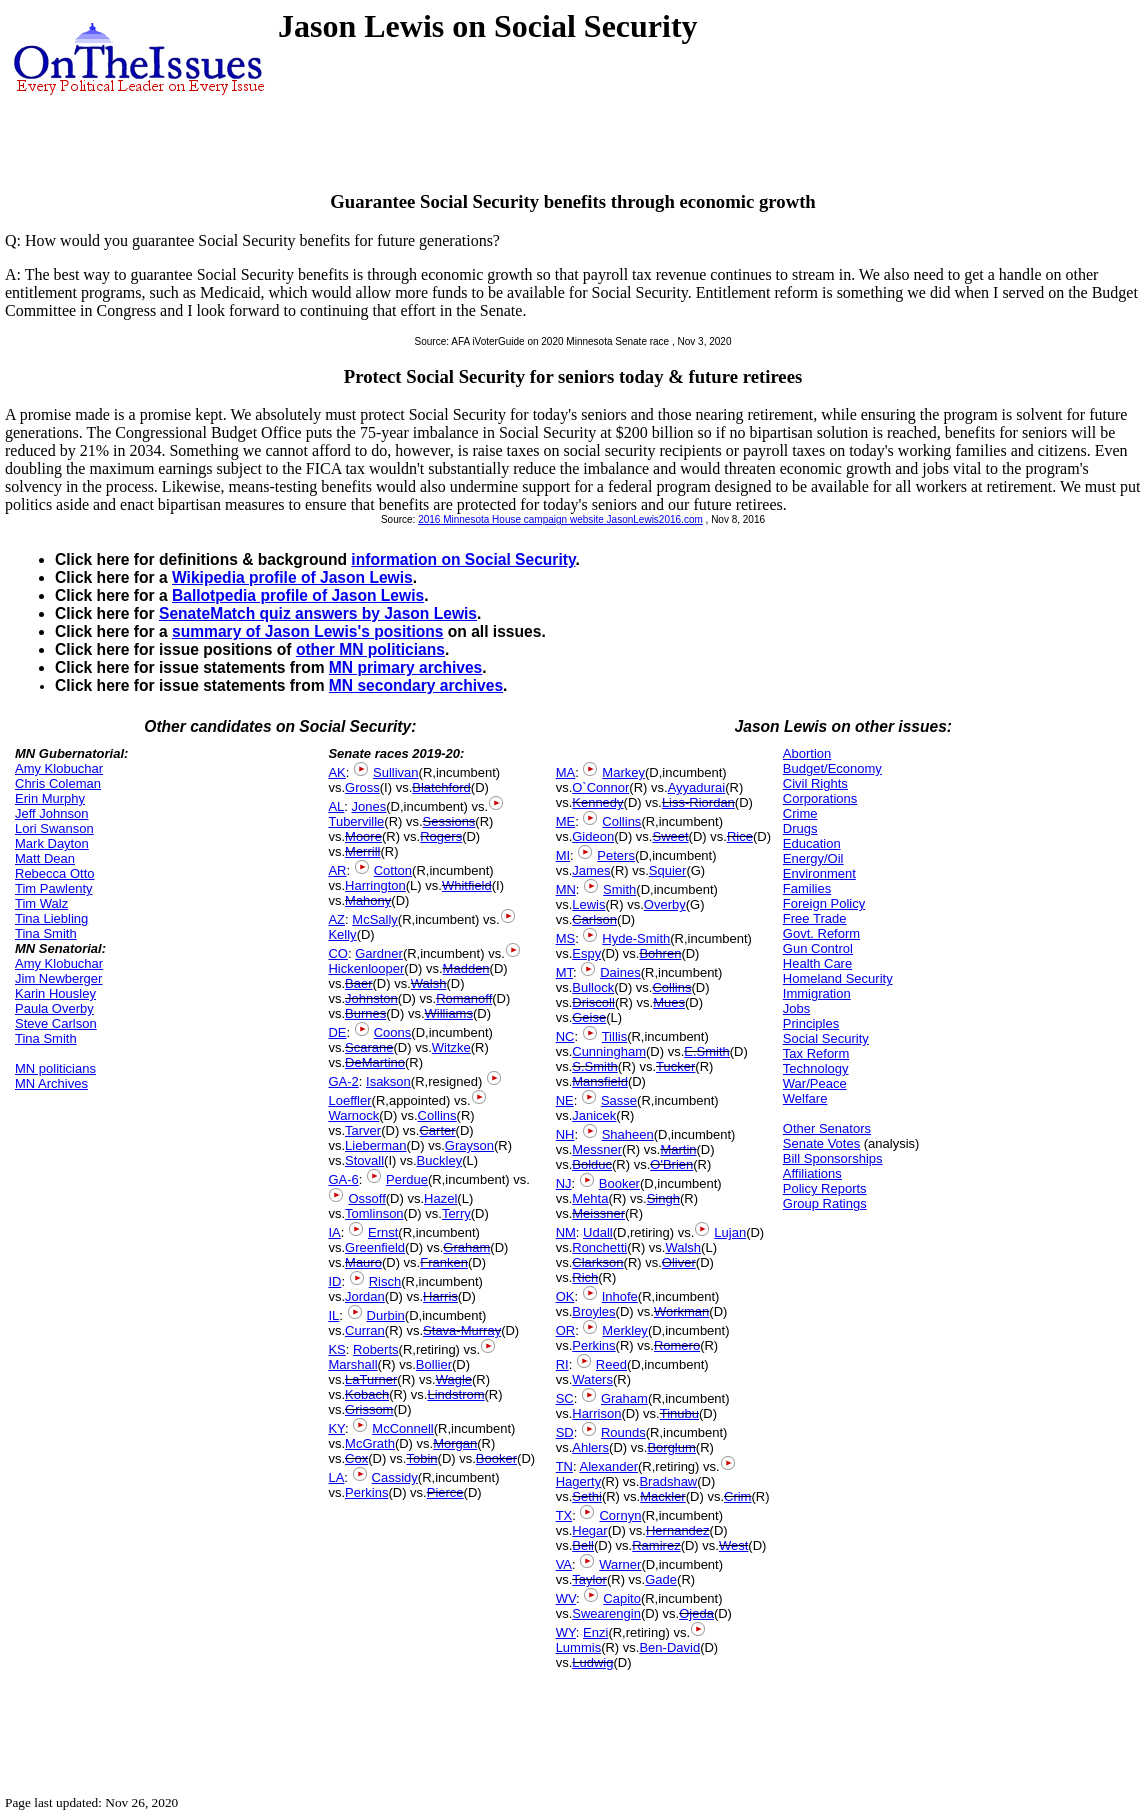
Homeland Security (838, 978)
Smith (619, 889)
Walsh (429, 983)
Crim (737, 1496)
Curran (365, 1330)
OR (566, 1330)
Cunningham (609, 1051)
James (591, 870)
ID (334, 1281)
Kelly (342, 934)
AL (336, 806)
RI (562, 1364)
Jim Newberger (58, 978)
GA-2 (343, 1081)
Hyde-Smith (636, 938)
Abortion (807, 753)
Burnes (365, 1013)
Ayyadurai (697, 787)
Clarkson (597, 1262)
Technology (816, 1068)
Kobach (367, 1394)
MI (563, 855)
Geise (589, 1017)
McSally (375, 919)
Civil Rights (815, 783)
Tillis (615, 1036)
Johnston (371, 998)
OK (565, 1296)
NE (565, 1100)
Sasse (619, 1100)
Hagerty (579, 1481)
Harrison (596, 1413)
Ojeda (696, 1613)
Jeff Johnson (51, 813)
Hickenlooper (366, 968)
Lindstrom (455, 1394)
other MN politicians (370, 649)
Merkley (625, 1330)
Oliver (679, 1262)
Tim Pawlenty (54, 888)
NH (565, 1134)
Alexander (608, 1466)
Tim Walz (41, 903)
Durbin (386, 1315)
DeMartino (375, 1062)
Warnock (353, 1115)
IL (333, 1315)
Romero (677, 1345)
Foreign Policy (824, 903)
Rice (740, 836)
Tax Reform (816, 1053)
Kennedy (597, 802)
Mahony (368, 900)
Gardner (379, 953)
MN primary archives (405, 667)
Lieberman (375, 1145)
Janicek (594, 1115)
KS (336, 1349)
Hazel (440, 1198)
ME (566, 821)
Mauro (363, 1262)
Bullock (593, 987)
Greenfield (375, 1247)
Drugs (800, 828)
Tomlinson (374, 1213)
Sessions (449, 821)
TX (564, 1515)
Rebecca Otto (55, 873)
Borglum (671, 1447)
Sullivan (396, 772)
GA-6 (343, 1179)
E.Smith (707, 1051)
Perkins (366, 1492)
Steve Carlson (56, 1023)
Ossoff (366, 1198)
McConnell (402, 1428)
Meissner (598, 1213)
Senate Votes (821, 1143)
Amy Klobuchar (59, 768)
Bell (583, 1545)
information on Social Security (463, 559)
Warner (620, 1564)
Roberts (376, 1349)
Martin (678, 1149)
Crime (800, 813)
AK (336, 772)
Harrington (375, 885)
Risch (385, 1281)
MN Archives (51, 1083)
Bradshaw (668, 1481)
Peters (616, 855)
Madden (466, 968)
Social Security (826, 1038)
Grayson (469, 1145)
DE (337, 1032)
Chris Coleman (58, 783)
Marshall (352, 1364)
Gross (362, 787)
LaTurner (371, 1379)
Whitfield (467, 885)
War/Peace (815, 1083)
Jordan (365, 1296)
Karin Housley (55, 993)
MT (564, 972)
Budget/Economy (832, 768)
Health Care (817, 963)
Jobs (796, 1008)
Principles (811, 1023)
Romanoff (464, 998)
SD (565, 1432)
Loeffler (349, 1100)
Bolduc (592, 1164)
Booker (496, 1458)
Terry (456, 1213)
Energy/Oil (813, 858)
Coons (393, 1032)
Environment (819, 873)
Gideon (593, 836)
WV (566, 1598)
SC (565, 1398)
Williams (449, 1013)
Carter (437, 1130)
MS (566, 938)
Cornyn (620, 1515)
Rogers (441, 836)
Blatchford (441, 787)
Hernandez (678, 1530)
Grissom (369, 1409)
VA (564, 1564)
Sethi (587, 1496)
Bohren (660, 953)
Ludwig (592, 1662)
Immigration (817, 993)
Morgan (455, 1443)
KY (336, 1428)
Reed (611, 1364)
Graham (466, 1247)
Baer (358, 983)
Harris (440, 1296)
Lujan (730, 1232)
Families (807, 888)
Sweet (670, 836)
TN (564, 1466)
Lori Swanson (54, 828)
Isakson (388, 1081)
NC (565, 1036)
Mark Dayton (52, 843)
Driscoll (593, 1002)
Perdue (407, 1179)
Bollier (434, 1364)
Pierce (445, 1492)
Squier (668, 870)
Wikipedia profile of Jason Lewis (292, 577)
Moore (363, 836)
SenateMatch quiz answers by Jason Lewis (318, 613)
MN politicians (55, 1068)
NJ (564, 1183)
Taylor (589, 1579)
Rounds (623, 1432)
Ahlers (590, 1447)
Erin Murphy (50, 798)
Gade (661, 1579)
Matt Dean (45, 858)
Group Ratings (825, 1203)
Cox (356, 1458)
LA (336, 1477)
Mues (669, 1002)
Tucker (675, 1066)
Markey (623, 772)
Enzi (595, 1632)
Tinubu (679, 1413)
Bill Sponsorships (833, 1158)
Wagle (454, 1379)
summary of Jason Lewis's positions (307, 631)
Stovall (364, 1160)
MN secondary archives (416, 685)
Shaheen (628, 1134)
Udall (598, 1232)
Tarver (363, 1130)
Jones (369, 806)
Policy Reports (825, 1188)
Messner (597, 1149)
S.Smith (595, 1066)
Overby (665, 904)
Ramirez (656, 1545)
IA (334, 1232)
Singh (663, 1198)
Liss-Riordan (698, 802)
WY (566, 1632)
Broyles (593, 1311)
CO (338, 953)
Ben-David (669, 1647)
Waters (592, 1379)
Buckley (440, 1160)
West (733, 1545)
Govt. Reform (821, 933)
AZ (336, 919)
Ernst (383, 1232)
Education (812, 843)
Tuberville (356, 821)
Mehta (590, 1198)
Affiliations (812, 1173)
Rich (585, 1277)
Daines (620, 972)
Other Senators (827, 1128)
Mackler (663, 1496)
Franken (444, 1262)
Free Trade (815, 918)
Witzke (451, 1047)
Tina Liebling (51, 918)
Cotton (393, 870)
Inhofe (620, 1296)
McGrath (370, 1443)
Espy (586, 953)
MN (566, 889)
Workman (681, 1311)
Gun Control (818, 948)
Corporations (820, 798)
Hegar (589, 1530)
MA (566, 772)
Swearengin (606, 1613)
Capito (622, 1598)
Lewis (588, 904)
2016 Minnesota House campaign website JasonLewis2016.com (560, 519)
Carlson (594, 919)
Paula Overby (54, 1008)
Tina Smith (46, 933)
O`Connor (600, 787)
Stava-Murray (462, 1330)
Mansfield (600, 1081)
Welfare (805, 1098)
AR (337, 870)
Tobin (421, 1458)
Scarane (369, 1047)
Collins (437, 1115)
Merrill (362, 851)
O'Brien (671, 1164)
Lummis (579, 1647)
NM (566, 1232)
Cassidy (395, 1477)
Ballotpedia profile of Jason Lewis (298, 595)
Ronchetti (599, 1247)
